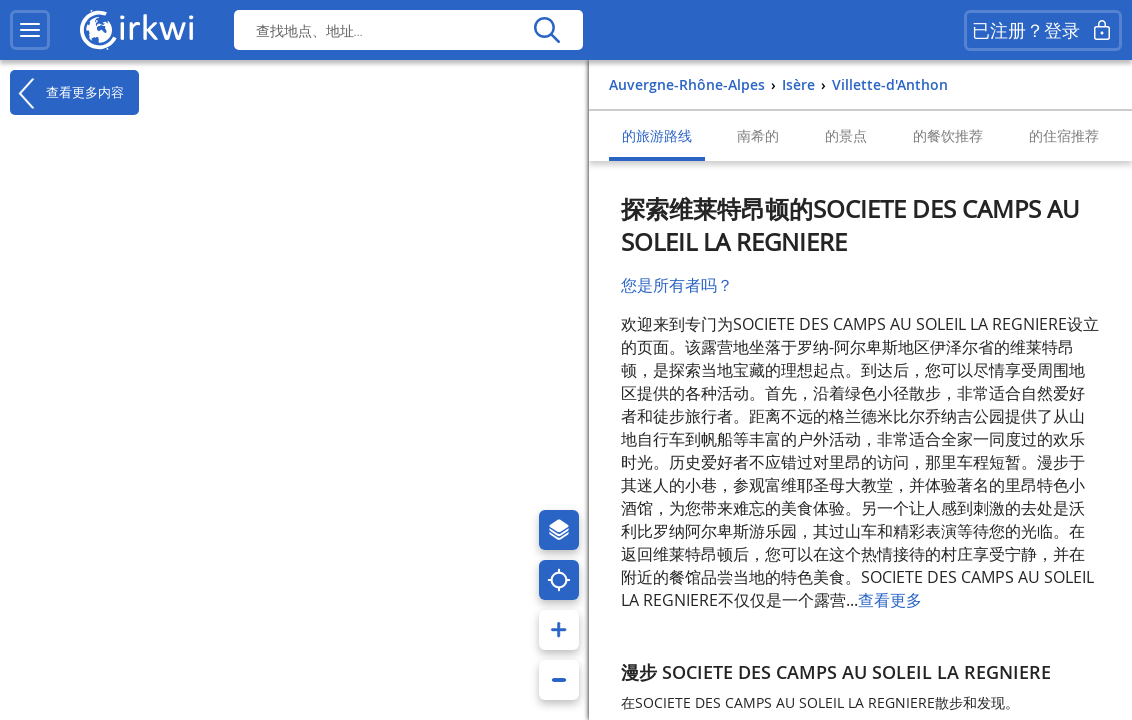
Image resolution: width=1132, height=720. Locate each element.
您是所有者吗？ (677, 285)
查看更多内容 (67, 93)
